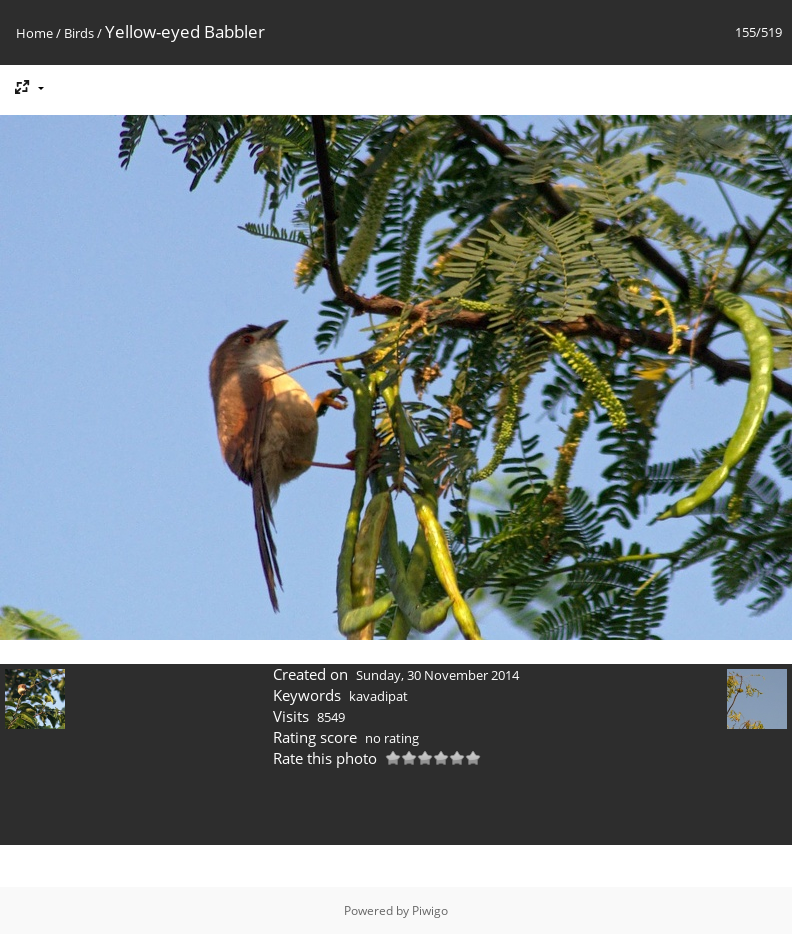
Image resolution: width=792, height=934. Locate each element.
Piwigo (430, 910)
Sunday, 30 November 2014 (437, 675)
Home (34, 33)
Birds (79, 33)
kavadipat (378, 696)
